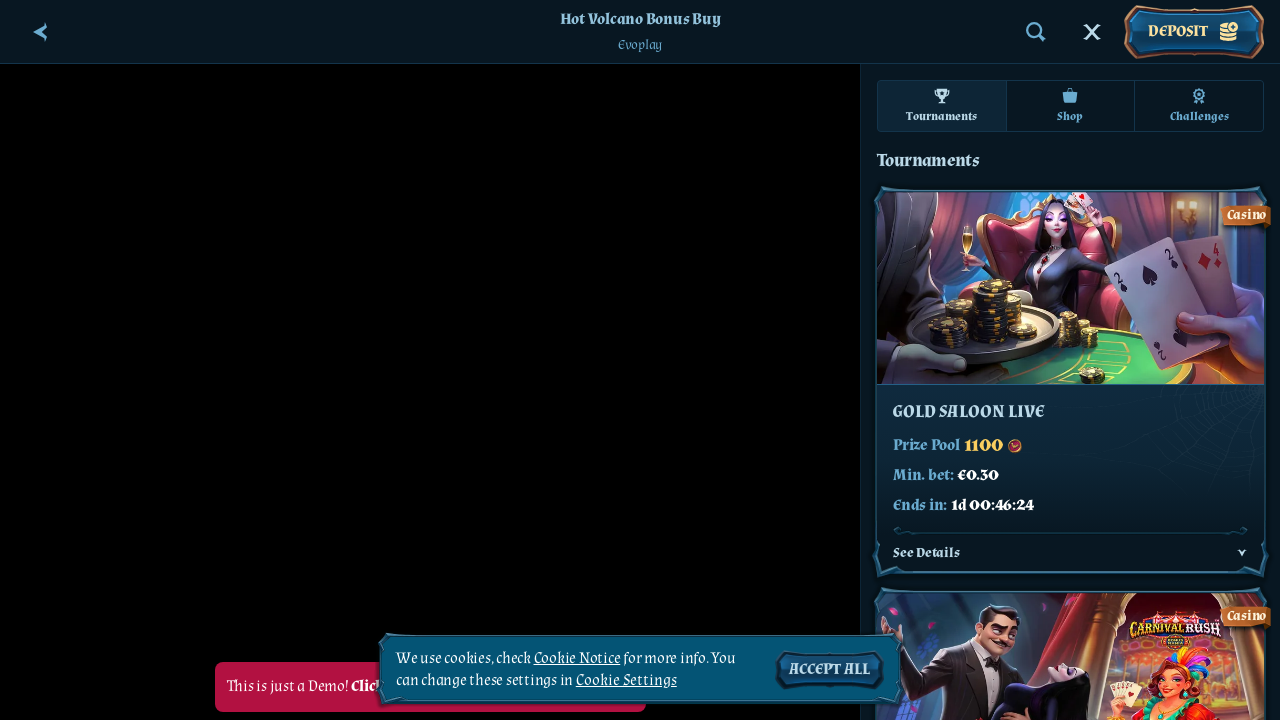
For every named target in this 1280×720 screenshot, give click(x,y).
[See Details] (1242, 553)
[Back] (40, 32)
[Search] (1036, 32)
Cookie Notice (577, 658)
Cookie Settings (626, 681)
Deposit (1194, 32)
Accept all (829, 669)
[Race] (1092, 32)
